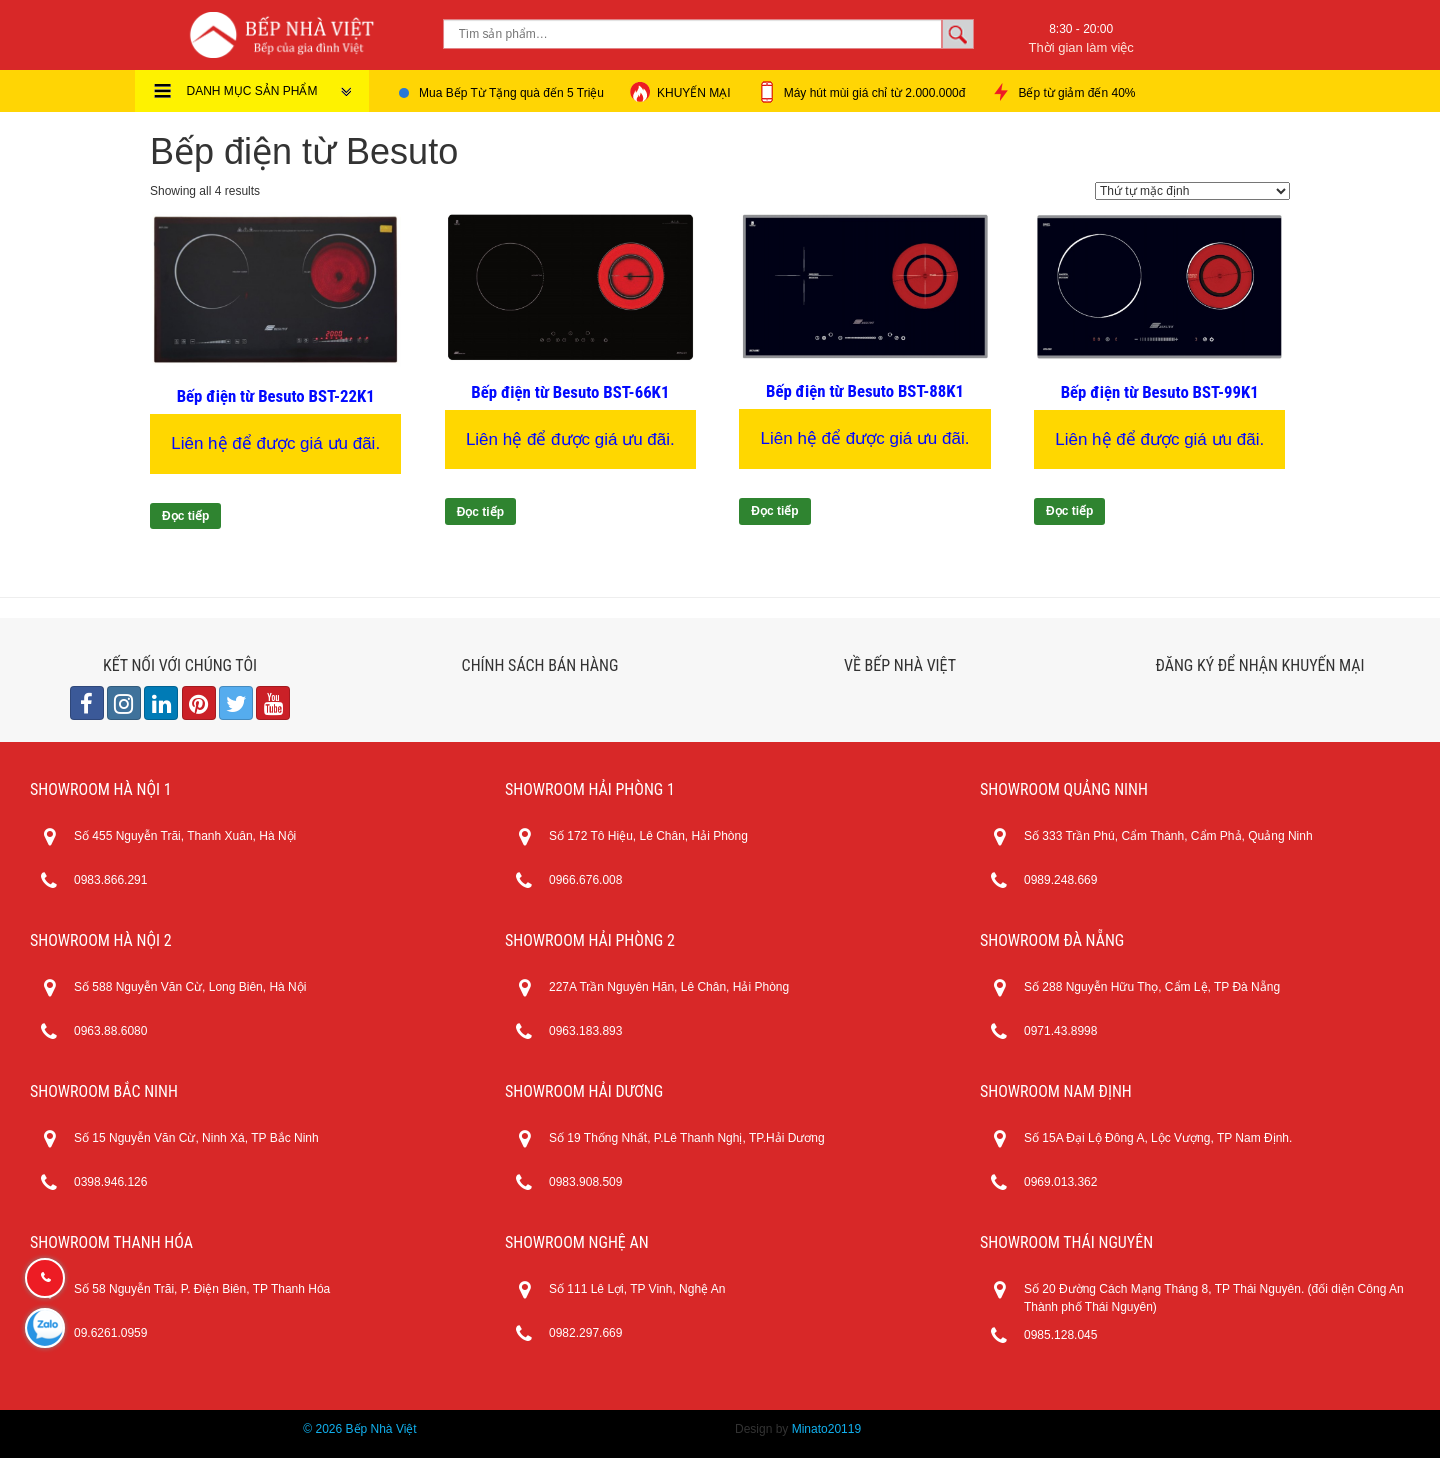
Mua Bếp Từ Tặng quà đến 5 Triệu (511, 93)
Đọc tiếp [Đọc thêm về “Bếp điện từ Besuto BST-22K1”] (185, 516)
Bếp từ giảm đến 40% (1062, 92)
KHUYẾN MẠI (680, 92)
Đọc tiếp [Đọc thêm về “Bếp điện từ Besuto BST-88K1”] (774, 511)
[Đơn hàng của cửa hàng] (1192, 191)
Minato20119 (826, 1429)
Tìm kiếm (958, 34)
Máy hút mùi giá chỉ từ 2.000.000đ (861, 92)
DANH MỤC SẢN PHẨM (270, 91)
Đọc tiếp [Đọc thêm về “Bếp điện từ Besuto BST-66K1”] (480, 512)
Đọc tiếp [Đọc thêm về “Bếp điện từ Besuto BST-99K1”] (1069, 511)
